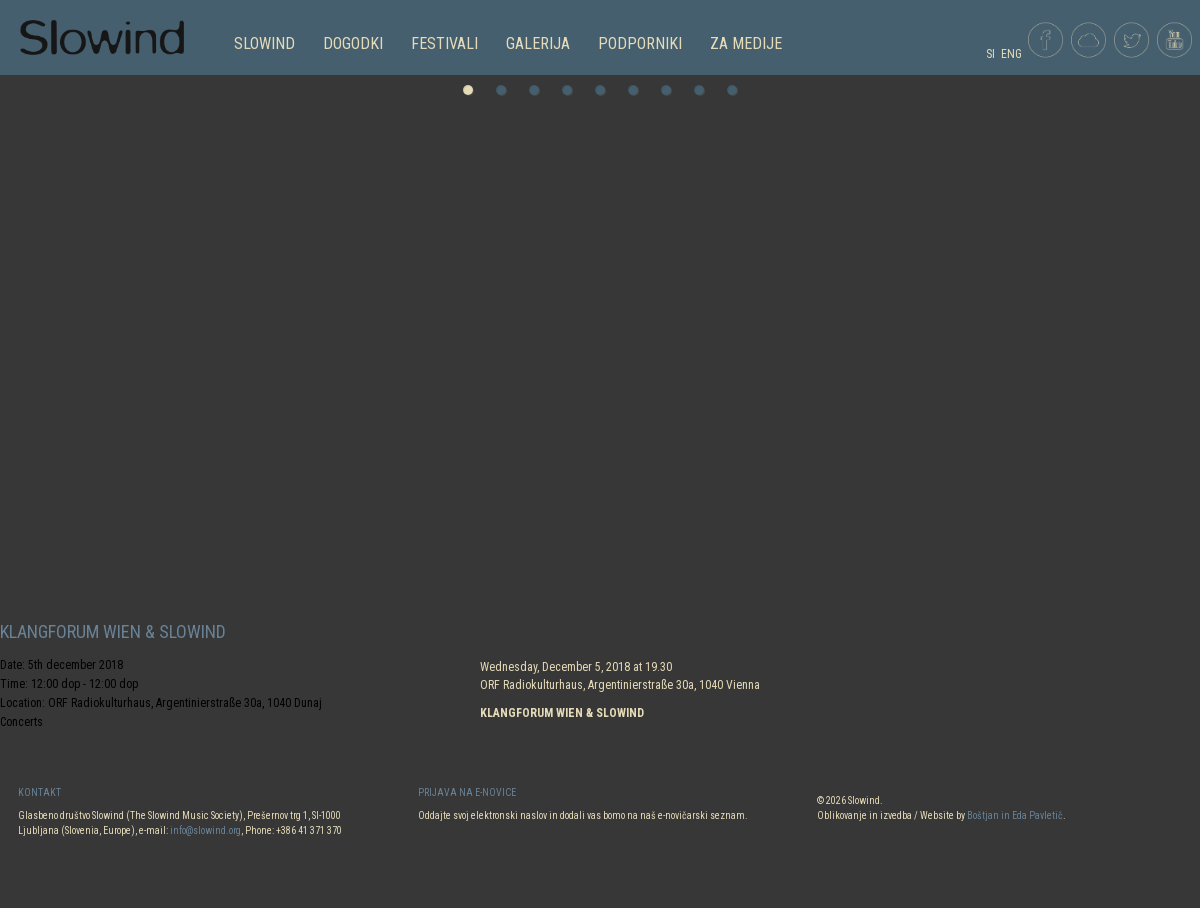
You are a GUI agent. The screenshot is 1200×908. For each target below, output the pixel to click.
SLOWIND (264, 43)
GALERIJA (538, 43)
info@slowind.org (205, 830)
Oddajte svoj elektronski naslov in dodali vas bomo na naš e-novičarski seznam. (583, 815)
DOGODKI (353, 43)
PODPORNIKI (640, 43)
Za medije (746, 43)
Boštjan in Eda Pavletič (1015, 815)
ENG (1011, 54)
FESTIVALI (444, 43)
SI (990, 54)
